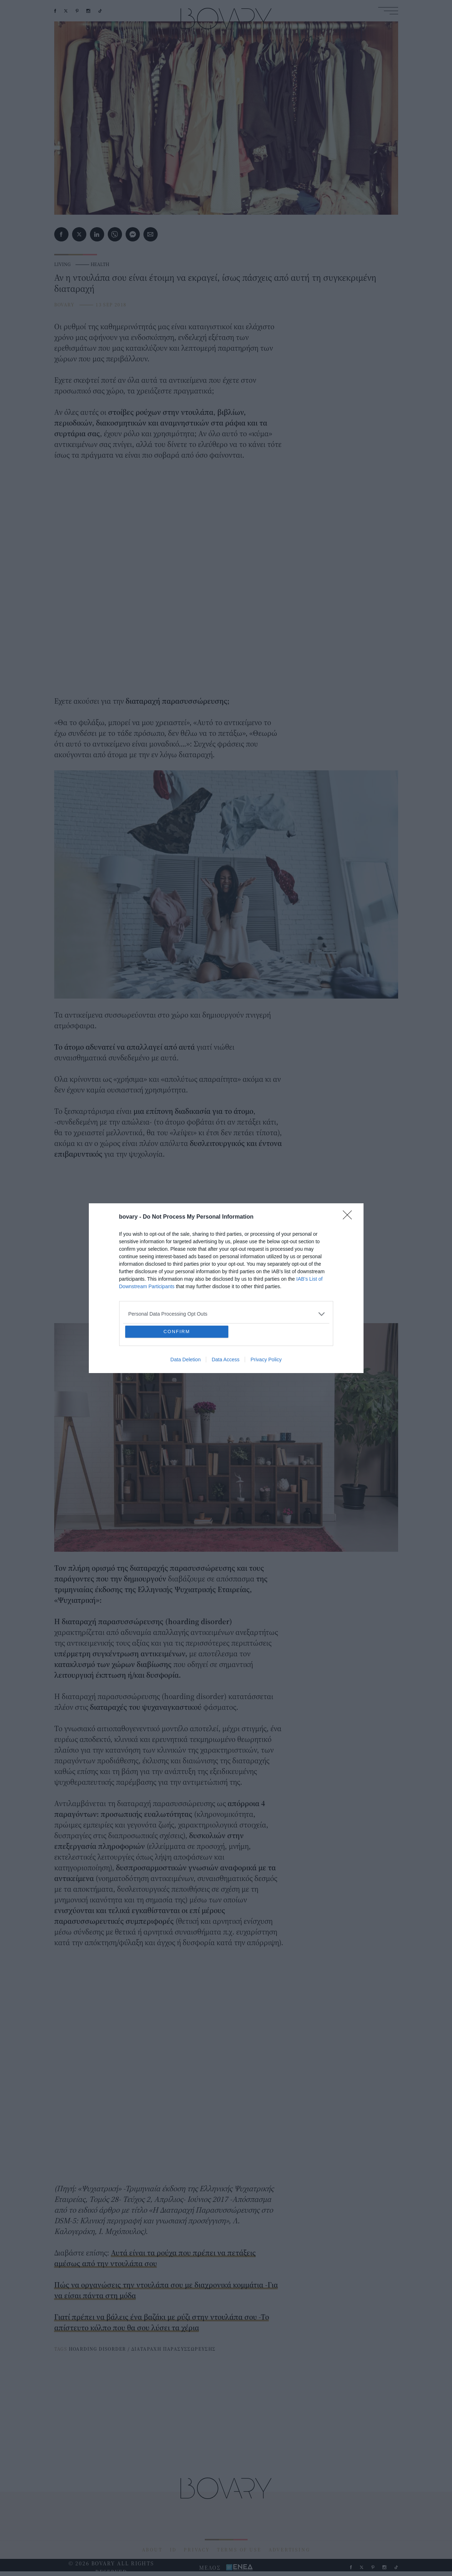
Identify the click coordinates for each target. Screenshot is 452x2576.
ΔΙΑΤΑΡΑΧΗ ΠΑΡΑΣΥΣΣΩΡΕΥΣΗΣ (173, 2349)
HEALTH (100, 264)
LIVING (62, 264)
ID (173, 2549)
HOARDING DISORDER (97, 2349)
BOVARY (64, 304)
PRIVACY (197, 2549)
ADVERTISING (289, 2549)
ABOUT (152, 2549)
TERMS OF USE (239, 2549)
